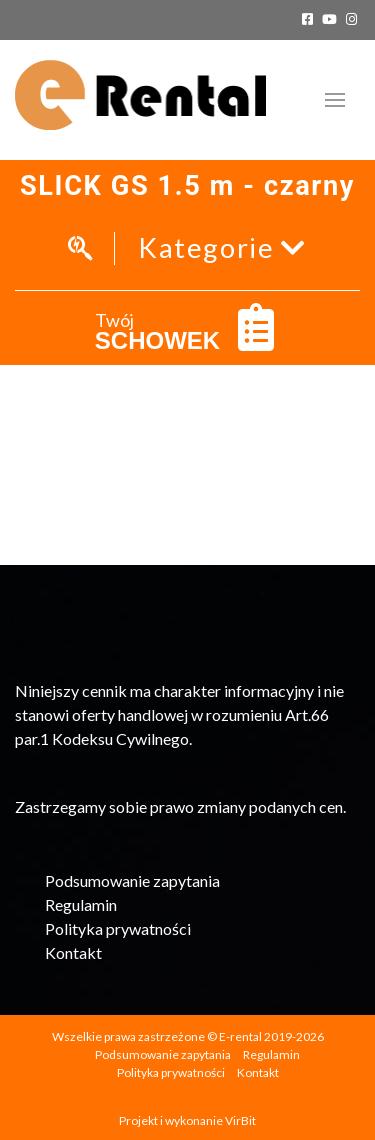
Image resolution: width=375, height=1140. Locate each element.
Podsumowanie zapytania (132, 880)
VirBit (240, 1120)
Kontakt (73, 952)
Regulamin (81, 904)
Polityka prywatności (118, 928)
